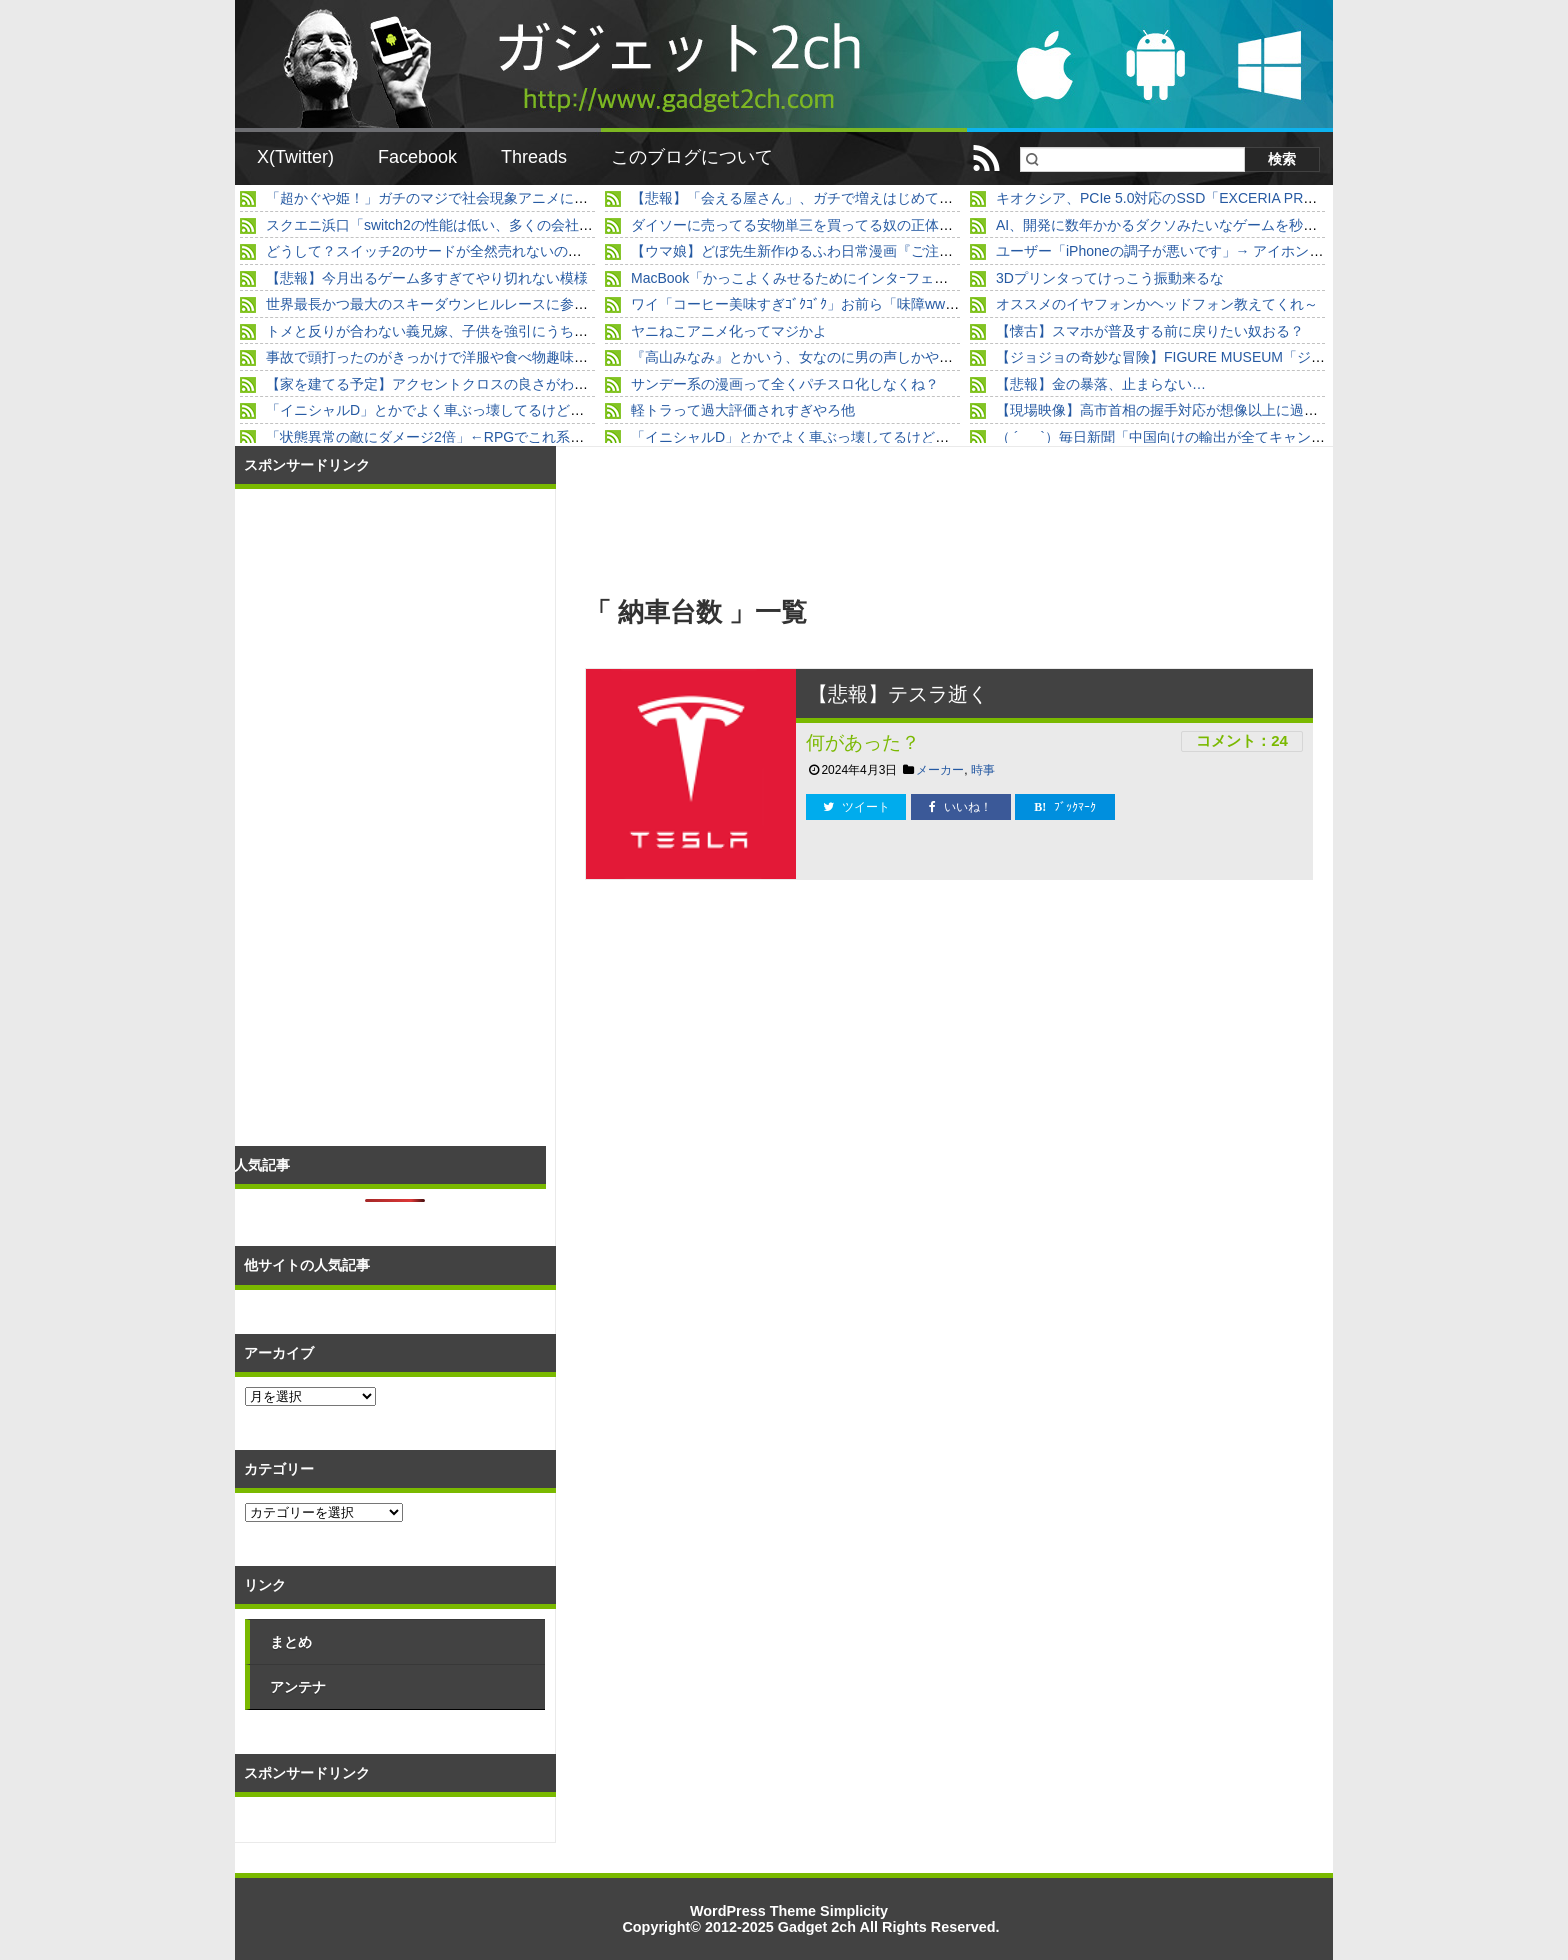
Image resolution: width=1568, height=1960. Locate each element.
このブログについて (692, 157)
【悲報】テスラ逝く (898, 694)
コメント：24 (1242, 740)
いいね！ (960, 807)
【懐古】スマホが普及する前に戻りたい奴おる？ (1150, 331)
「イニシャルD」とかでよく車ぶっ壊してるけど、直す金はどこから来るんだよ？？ (530, 410)
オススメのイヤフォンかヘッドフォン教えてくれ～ (1157, 304)
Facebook (417, 157)
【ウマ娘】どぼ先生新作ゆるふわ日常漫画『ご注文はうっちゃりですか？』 (869, 251)
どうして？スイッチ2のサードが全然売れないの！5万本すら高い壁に (484, 251)
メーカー (940, 770)
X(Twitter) (295, 157)
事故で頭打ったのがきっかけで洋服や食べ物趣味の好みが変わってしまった (504, 357)
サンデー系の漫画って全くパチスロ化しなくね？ (785, 384)
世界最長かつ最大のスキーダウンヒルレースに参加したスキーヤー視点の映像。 (518, 304)
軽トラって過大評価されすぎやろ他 (743, 410)
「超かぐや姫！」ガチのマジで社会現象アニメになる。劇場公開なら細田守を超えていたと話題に (574, 198)
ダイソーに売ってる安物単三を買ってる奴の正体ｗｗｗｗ (813, 225)
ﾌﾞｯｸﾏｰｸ (1065, 807)
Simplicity (854, 1911)
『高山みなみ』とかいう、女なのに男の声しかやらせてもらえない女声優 (862, 357)
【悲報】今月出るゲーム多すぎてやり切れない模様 (427, 278)
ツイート (856, 807)
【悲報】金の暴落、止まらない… (1101, 384)
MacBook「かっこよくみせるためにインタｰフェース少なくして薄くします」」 (880, 278)
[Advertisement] (768, 1050)
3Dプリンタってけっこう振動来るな (1110, 278)
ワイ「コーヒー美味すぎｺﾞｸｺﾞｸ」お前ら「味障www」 (800, 304)
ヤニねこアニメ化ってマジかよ (729, 331)
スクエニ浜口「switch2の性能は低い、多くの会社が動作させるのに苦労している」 (527, 225)
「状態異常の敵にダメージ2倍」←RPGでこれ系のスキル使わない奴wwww (501, 437)
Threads (534, 157)
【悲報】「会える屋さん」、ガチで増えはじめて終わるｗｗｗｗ (834, 198)
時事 (983, 770)
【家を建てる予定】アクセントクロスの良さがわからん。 (448, 384)
